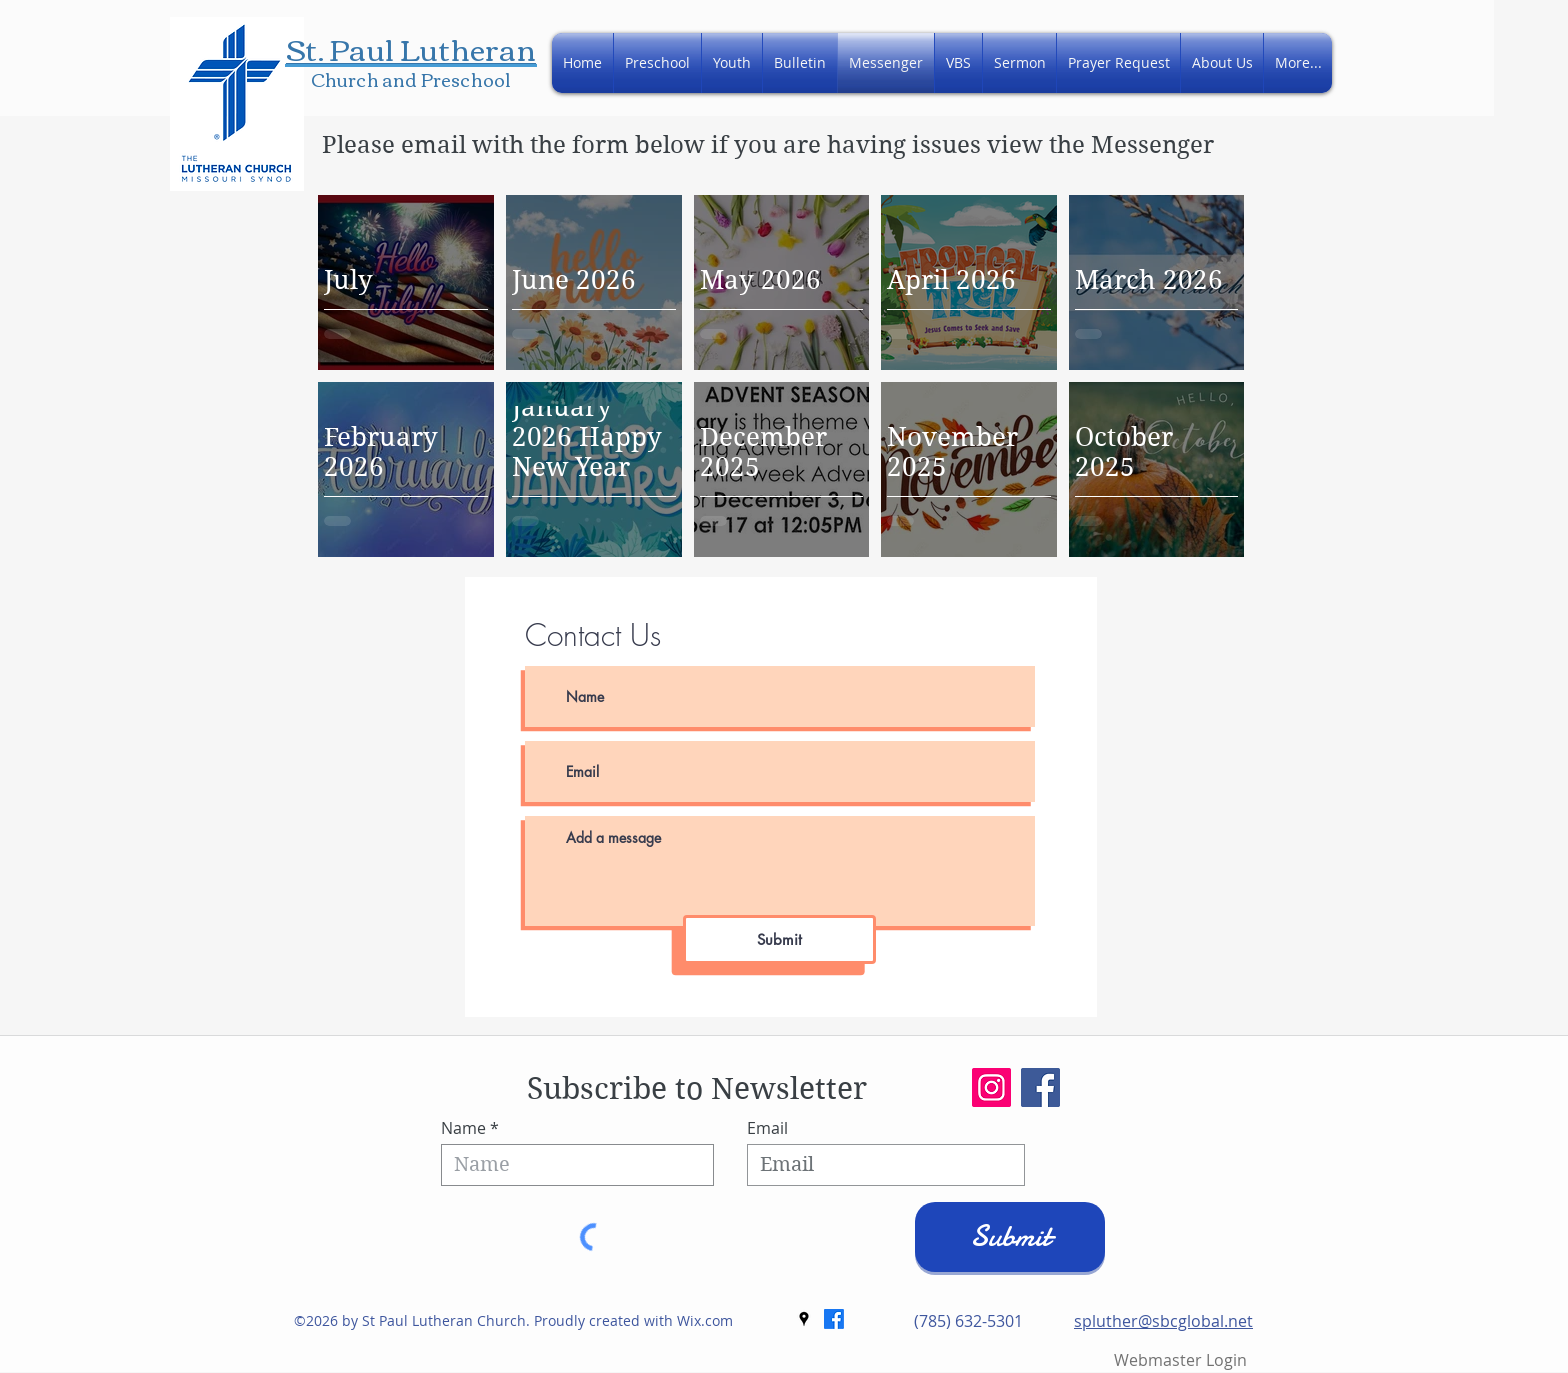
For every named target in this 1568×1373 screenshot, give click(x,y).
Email (767, 1128)
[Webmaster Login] (1180, 1360)
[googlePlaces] (804, 1319)
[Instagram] (991, 1087)
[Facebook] (1040, 1087)
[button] (1222, 63)
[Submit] (779, 939)
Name (463, 1128)
